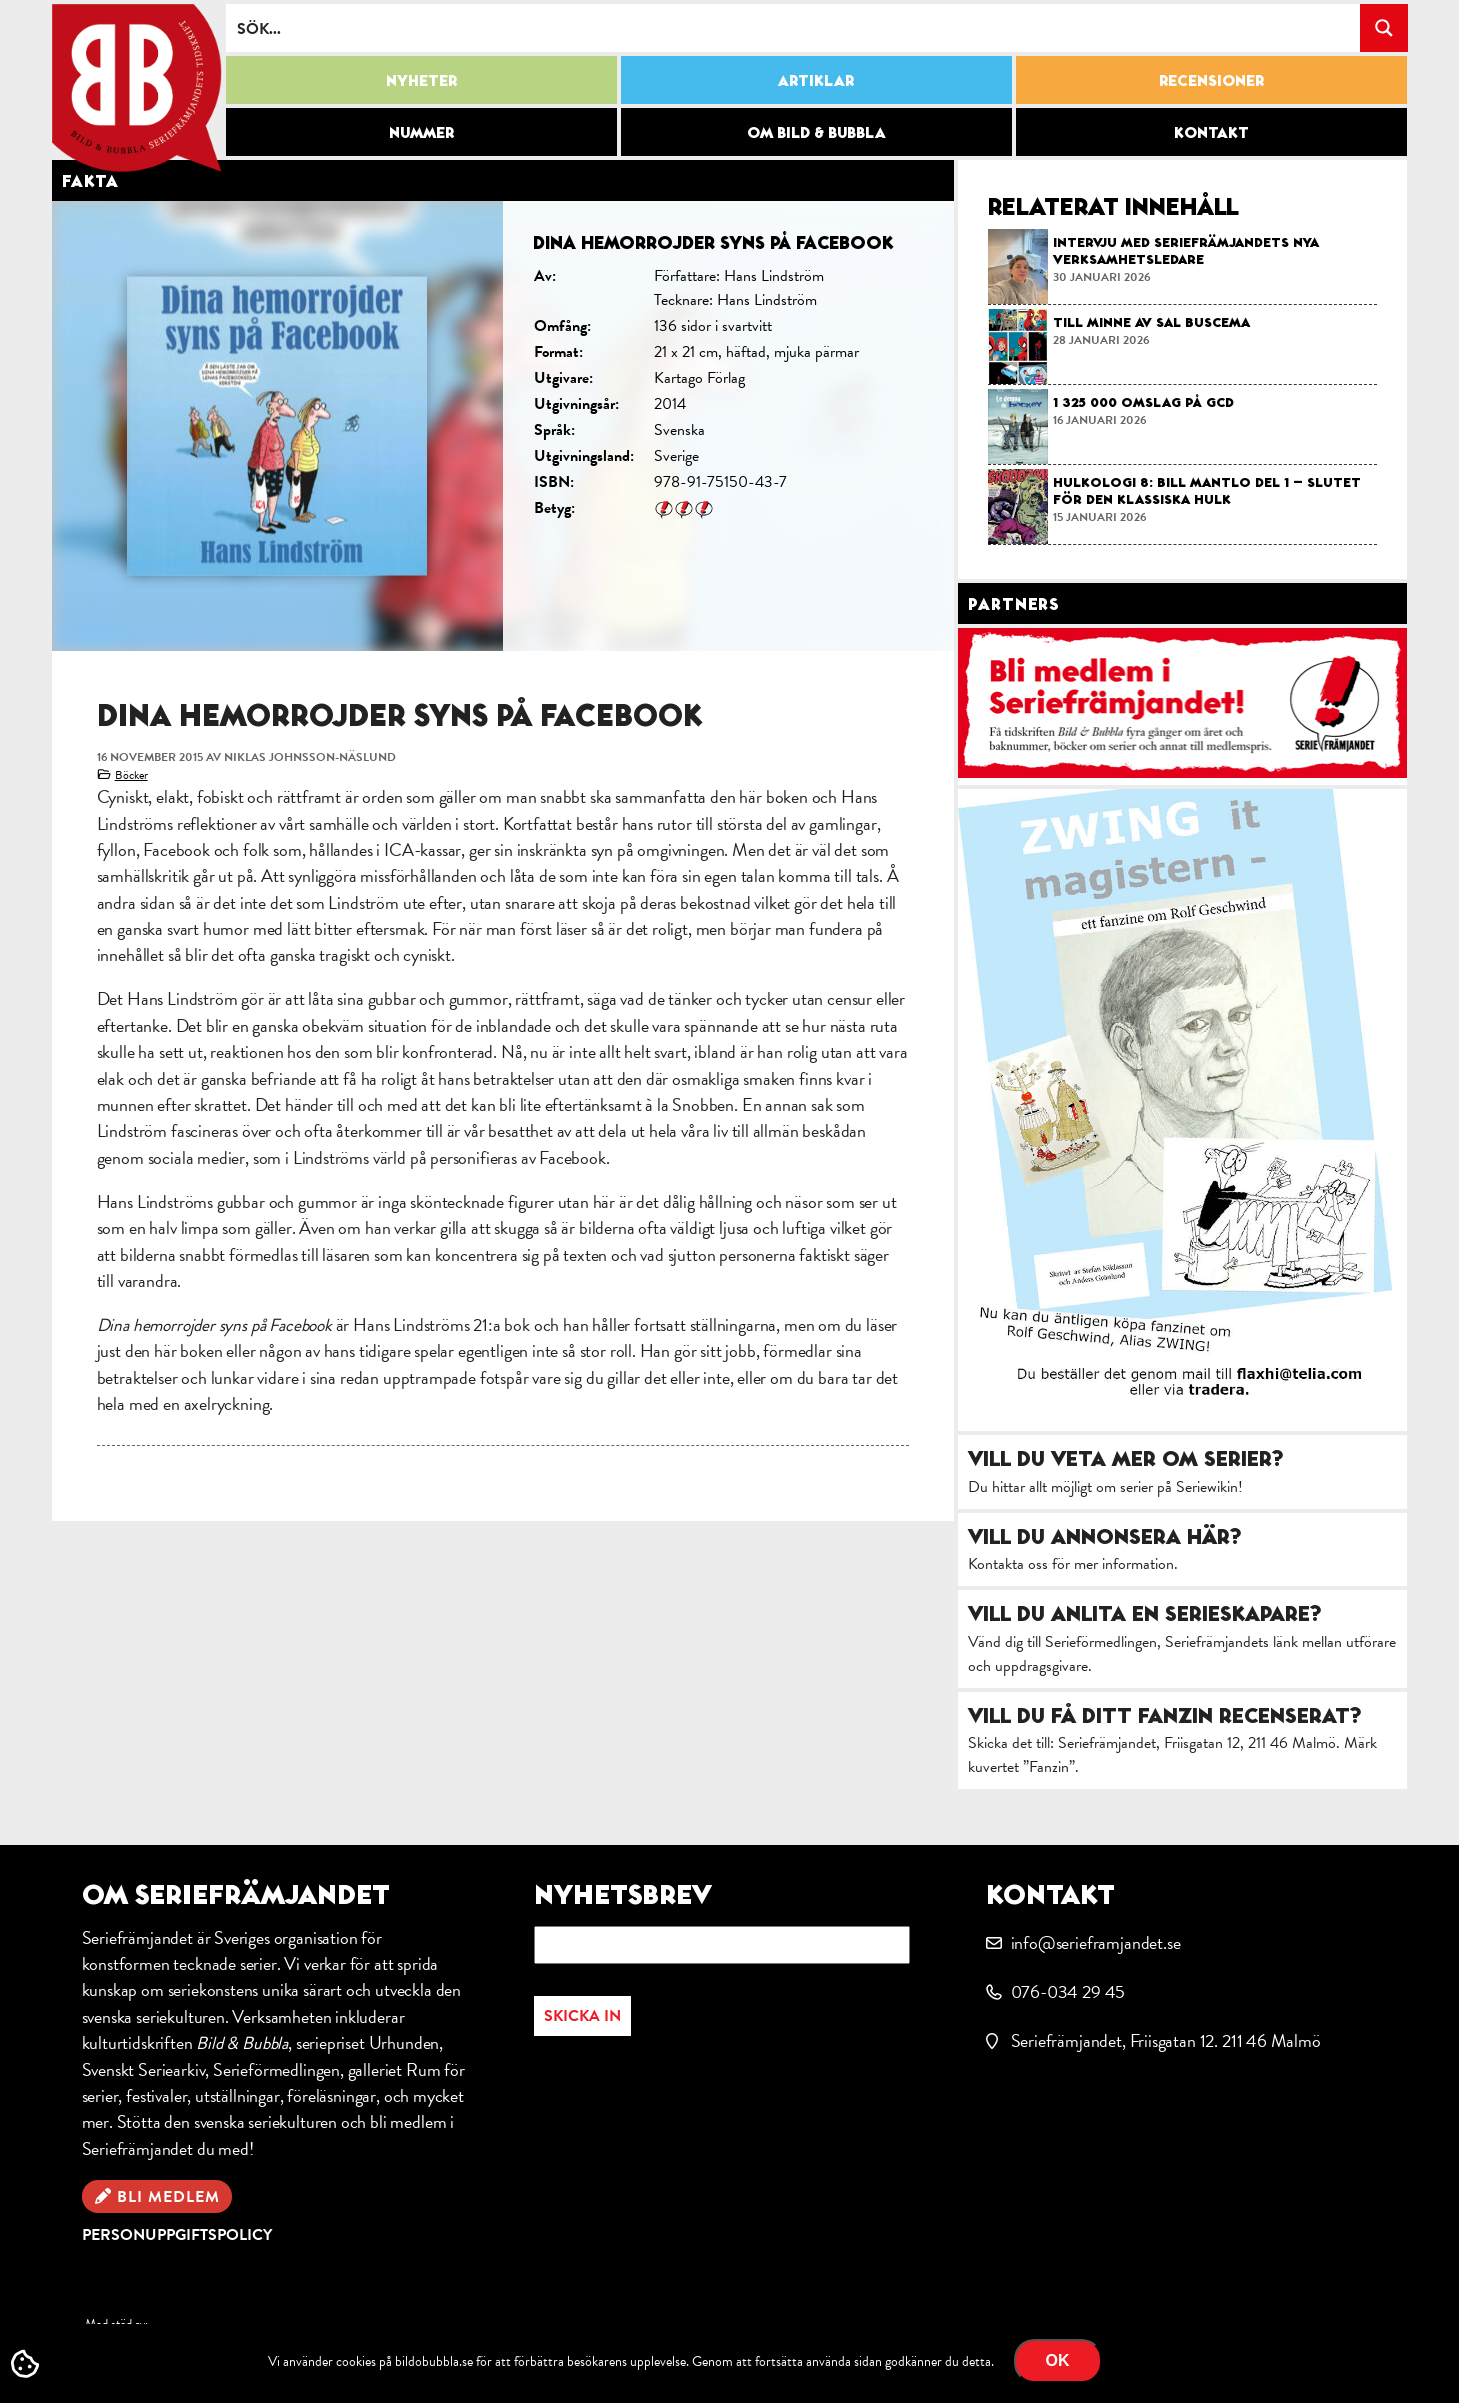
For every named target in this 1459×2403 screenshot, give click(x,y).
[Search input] (794, 28)
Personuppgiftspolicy (177, 2235)
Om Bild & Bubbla (816, 132)
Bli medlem (168, 2197)
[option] (503, 426)
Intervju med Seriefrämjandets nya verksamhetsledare (1186, 250)
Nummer (421, 132)
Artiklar (816, 80)
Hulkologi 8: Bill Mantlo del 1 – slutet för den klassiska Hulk (1207, 490)
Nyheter (421, 80)
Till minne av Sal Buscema (1151, 322)
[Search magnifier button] (1384, 28)
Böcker (131, 775)
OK (1058, 2360)
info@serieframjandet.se (1096, 1942)
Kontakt (1211, 132)
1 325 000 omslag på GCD (1143, 402)
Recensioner (1211, 80)
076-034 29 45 (1068, 1991)
